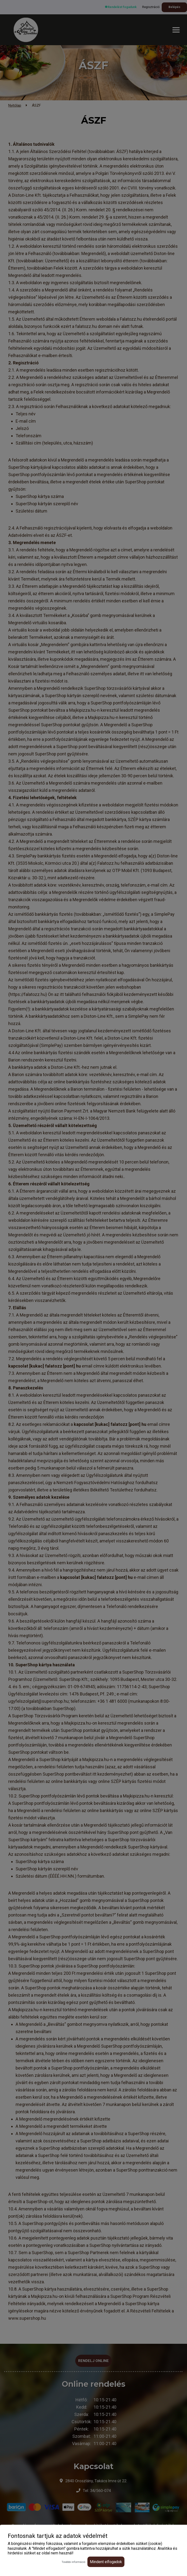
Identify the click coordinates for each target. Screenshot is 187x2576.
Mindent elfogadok (106, 2561)
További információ (73, 2562)
